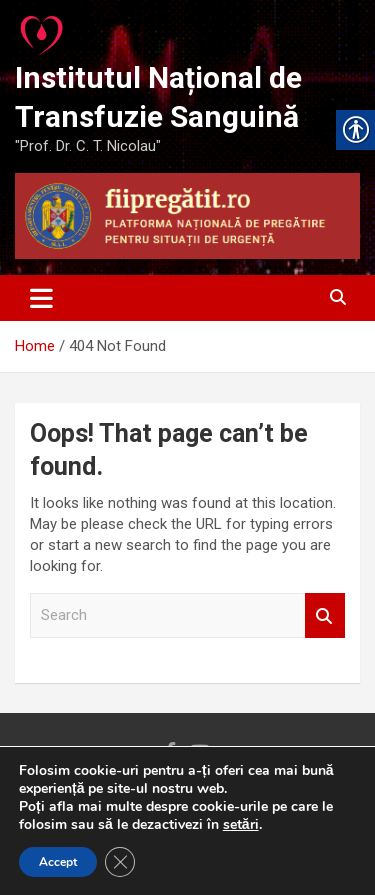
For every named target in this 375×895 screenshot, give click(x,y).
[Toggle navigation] (41, 298)
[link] (43, 30)
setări (241, 825)
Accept (58, 862)
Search (325, 615)
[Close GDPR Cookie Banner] (120, 862)
